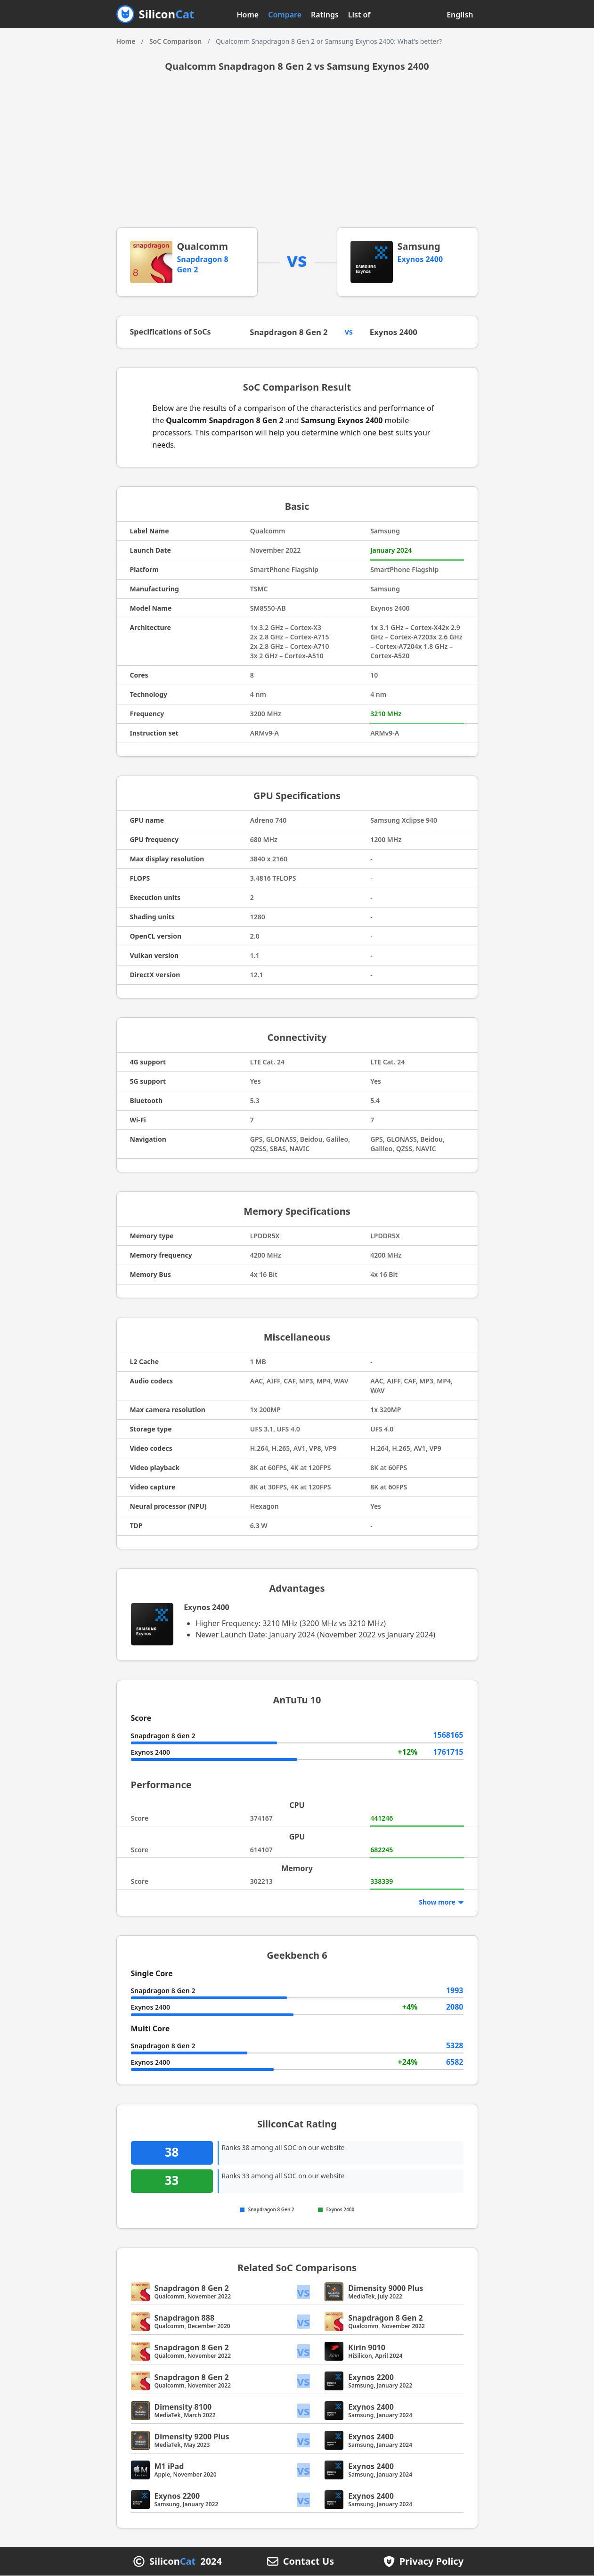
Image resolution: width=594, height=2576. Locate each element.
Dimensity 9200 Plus (192, 2437)
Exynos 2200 (371, 2377)
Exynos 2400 (420, 259)
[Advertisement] (297, 156)
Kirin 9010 (366, 2348)
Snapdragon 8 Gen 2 (292, 332)
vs (304, 2292)
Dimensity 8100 (183, 2407)
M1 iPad (169, 2467)
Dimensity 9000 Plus (385, 2288)
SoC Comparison (175, 41)
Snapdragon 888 (185, 2318)
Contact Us (308, 2562)
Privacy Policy (431, 2562)
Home (248, 14)
